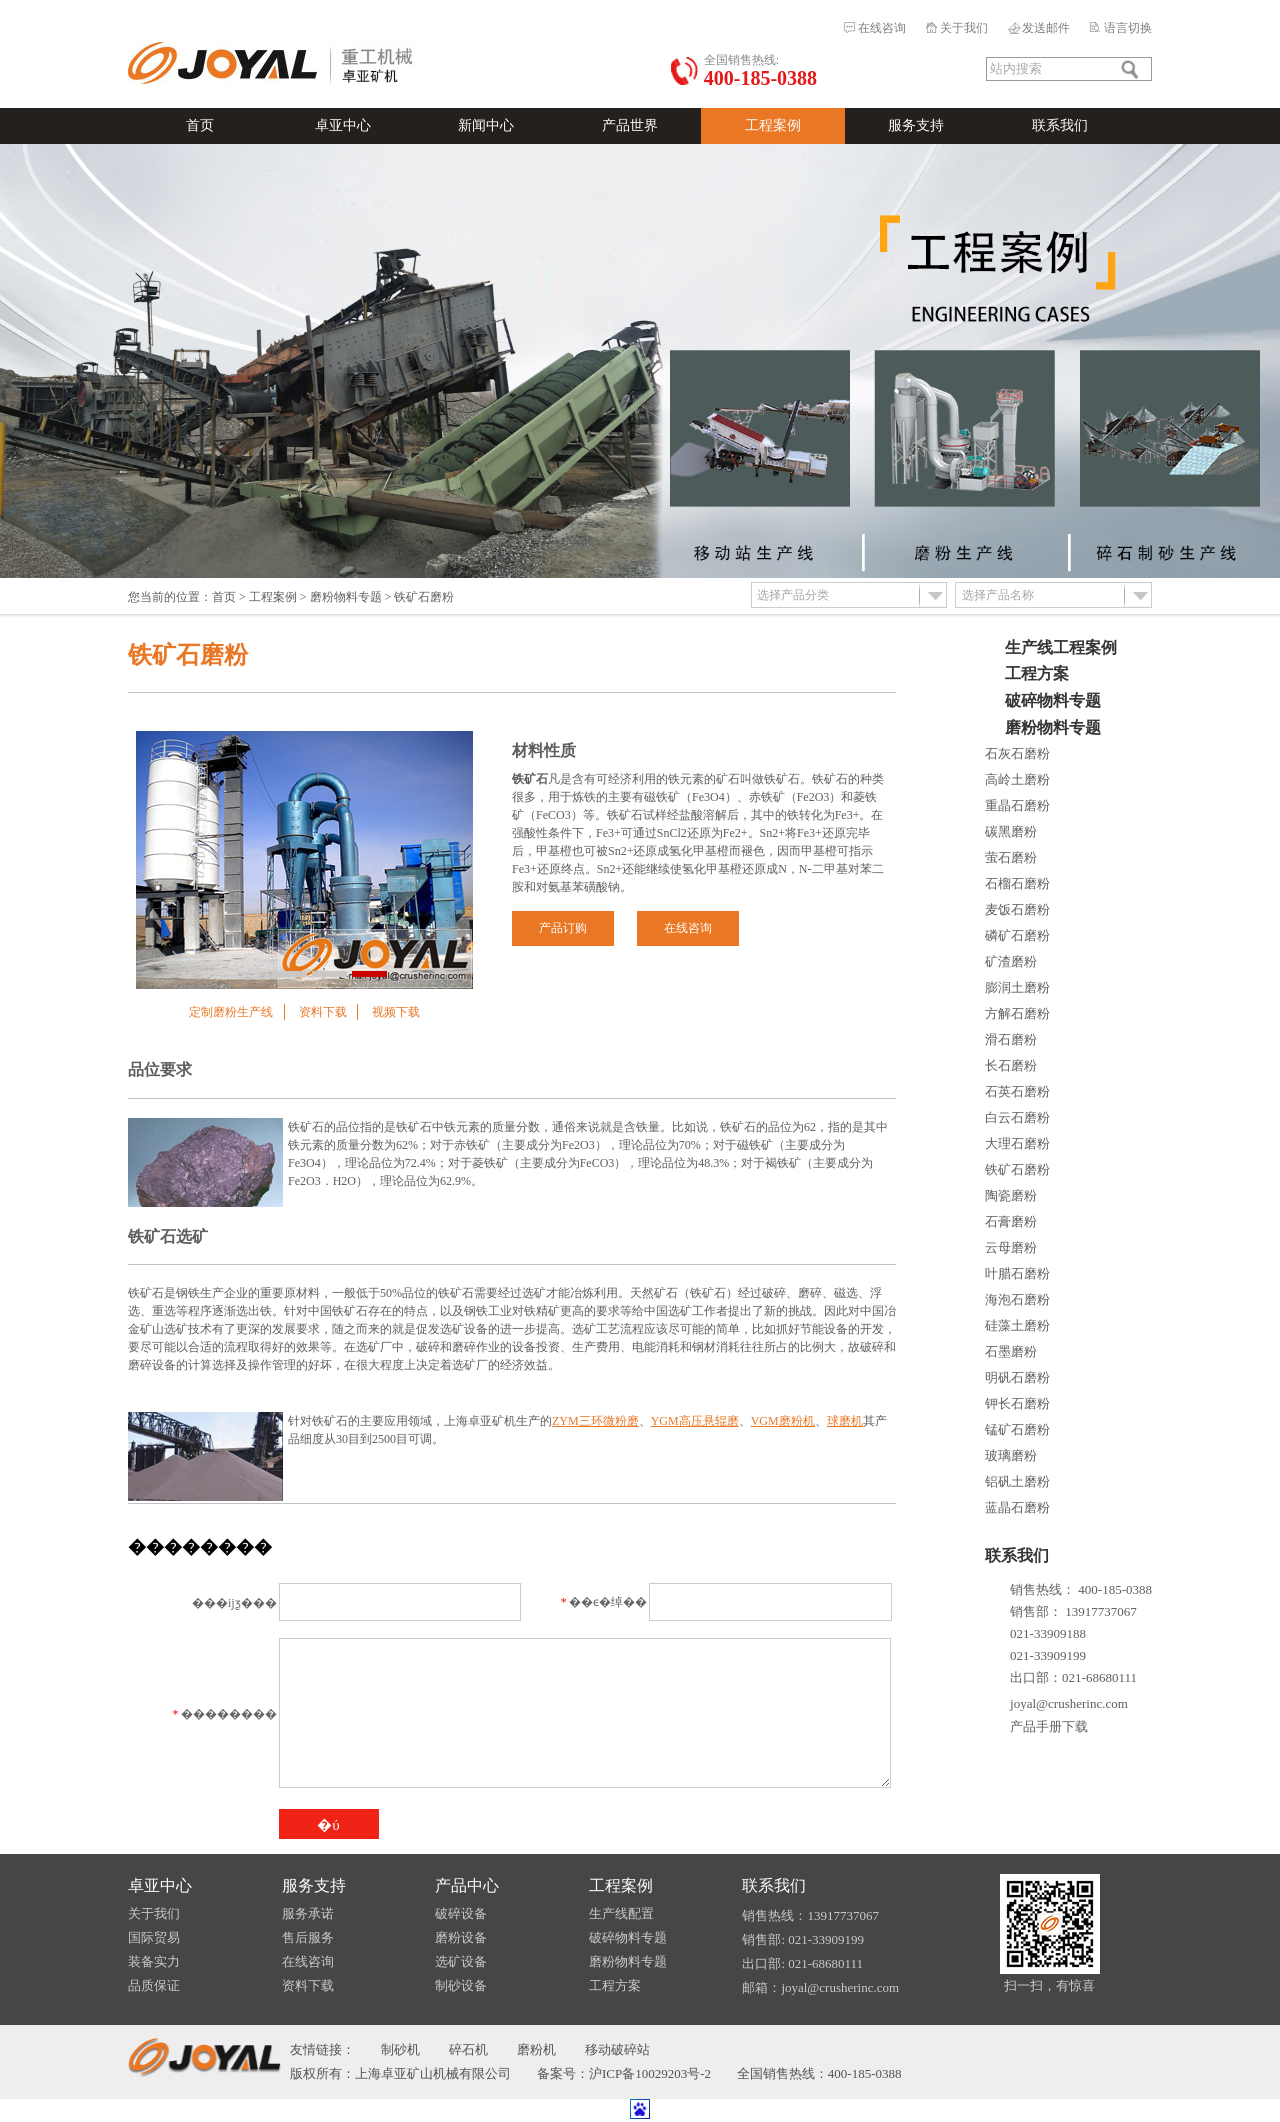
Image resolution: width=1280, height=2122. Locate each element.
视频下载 (396, 1012)
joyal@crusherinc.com (1069, 1703)
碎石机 (468, 2049)
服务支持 (916, 125)
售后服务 (308, 1937)
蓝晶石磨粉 (1017, 1507)
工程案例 (773, 125)
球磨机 (845, 1421)
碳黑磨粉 (1011, 831)
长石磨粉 (1011, 1065)
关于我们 (964, 28)
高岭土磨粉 (1017, 779)
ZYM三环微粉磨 (595, 1421)
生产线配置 (621, 1913)
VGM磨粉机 (783, 1421)
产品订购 (563, 928)
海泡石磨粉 (1017, 1299)
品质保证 (154, 1985)
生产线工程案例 (1061, 647)
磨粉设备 (461, 1937)
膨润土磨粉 (1017, 987)
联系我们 (1060, 125)
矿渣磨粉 (1011, 961)
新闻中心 (486, 125)
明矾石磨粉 (1017, 1377)
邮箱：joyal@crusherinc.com (820, 1987)
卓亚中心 (343, 125)
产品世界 (630, 125)
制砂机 (400, 2049)
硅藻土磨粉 (1017, 1325)
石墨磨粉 (1011, 1351)
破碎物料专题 (1053, 700)
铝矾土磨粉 (1017, 1481)
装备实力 (154, 1961)
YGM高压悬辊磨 (695, 1421)
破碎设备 (461, 1913)
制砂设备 (461, 1985)
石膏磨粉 (1011, 1221)
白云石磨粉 (1017, 1117)
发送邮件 (1046, 28)
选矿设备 (461, 1961)
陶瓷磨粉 (1011, 1195)
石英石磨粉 (1017, 1091)
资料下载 (323, 1012)
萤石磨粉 (1011, 857)
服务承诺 (308, 1913)
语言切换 (1128, 28)
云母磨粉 (1011, 1247)
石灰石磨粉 (1017, 753)
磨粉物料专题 (346, 597)
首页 (200, 125)
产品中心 (467, 1885)
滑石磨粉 (1011, 1039)
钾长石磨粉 (1017, 1403)
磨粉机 (536, 2049)
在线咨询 (882, 28)
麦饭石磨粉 (1017, 909)
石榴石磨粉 (1017, 883)
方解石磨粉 (1017, 1013)
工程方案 (1037, 673)
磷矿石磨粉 (1017, 935)
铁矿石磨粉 (1017, 1169)
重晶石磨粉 (1017, 805)
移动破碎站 (617, 2049)
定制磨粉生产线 (231, 1012)
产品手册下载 (1049, 1726)
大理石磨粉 (1017, 1143)
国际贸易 (154, 1937)
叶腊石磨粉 (1017, 1273)
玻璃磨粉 (1011, 1455)
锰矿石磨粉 (1017, 1429)
